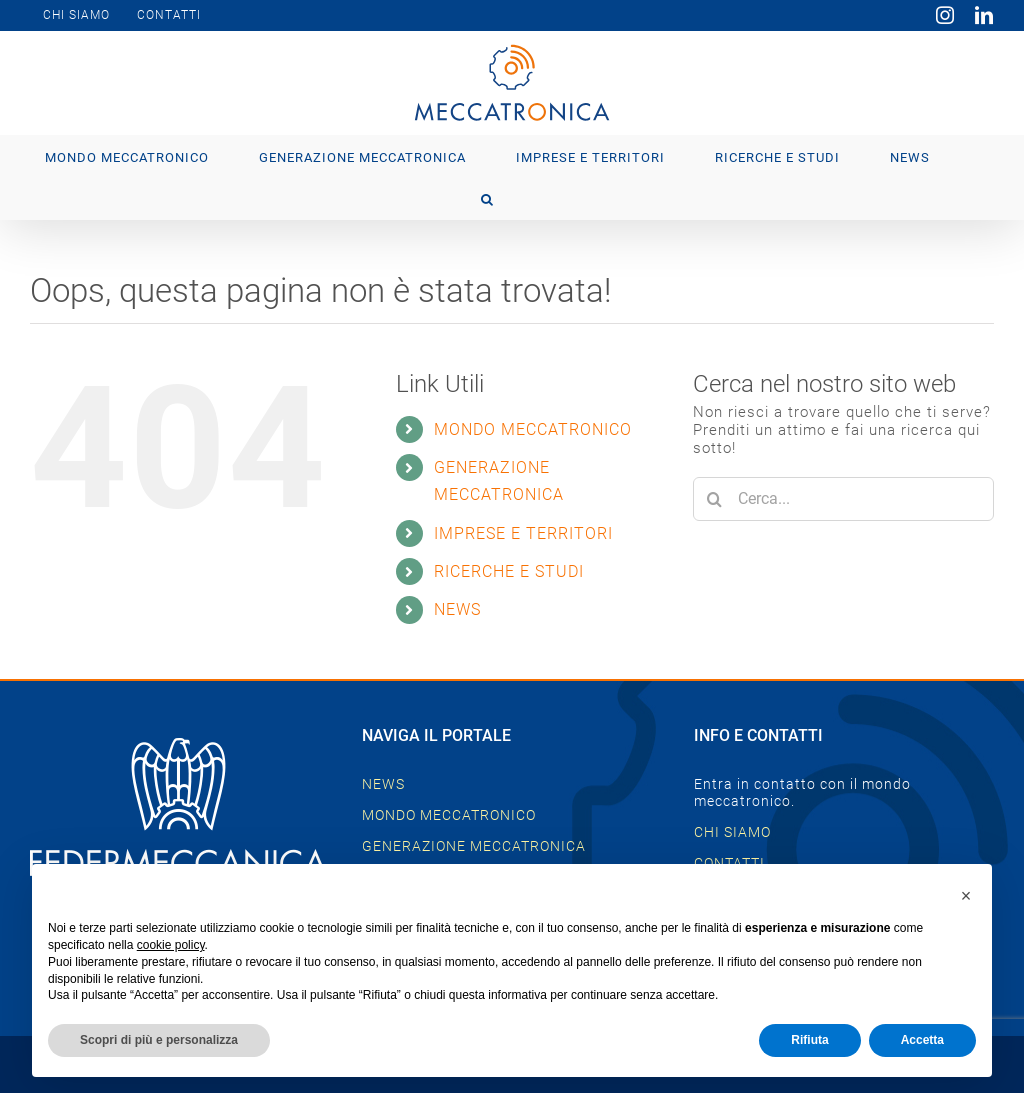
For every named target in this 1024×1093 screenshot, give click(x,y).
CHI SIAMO (732, 832)
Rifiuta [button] (809, 1040)
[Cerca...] (843, 499)
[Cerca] (715, 499)
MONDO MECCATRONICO (533, 429)
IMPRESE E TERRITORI (523, 533)
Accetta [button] (922, 1040)
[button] (487, 198)
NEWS (457, 609)
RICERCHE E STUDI (509, 571)
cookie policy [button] (171, 945)
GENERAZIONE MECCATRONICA (474, 846)
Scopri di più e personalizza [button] (159, 1040)
